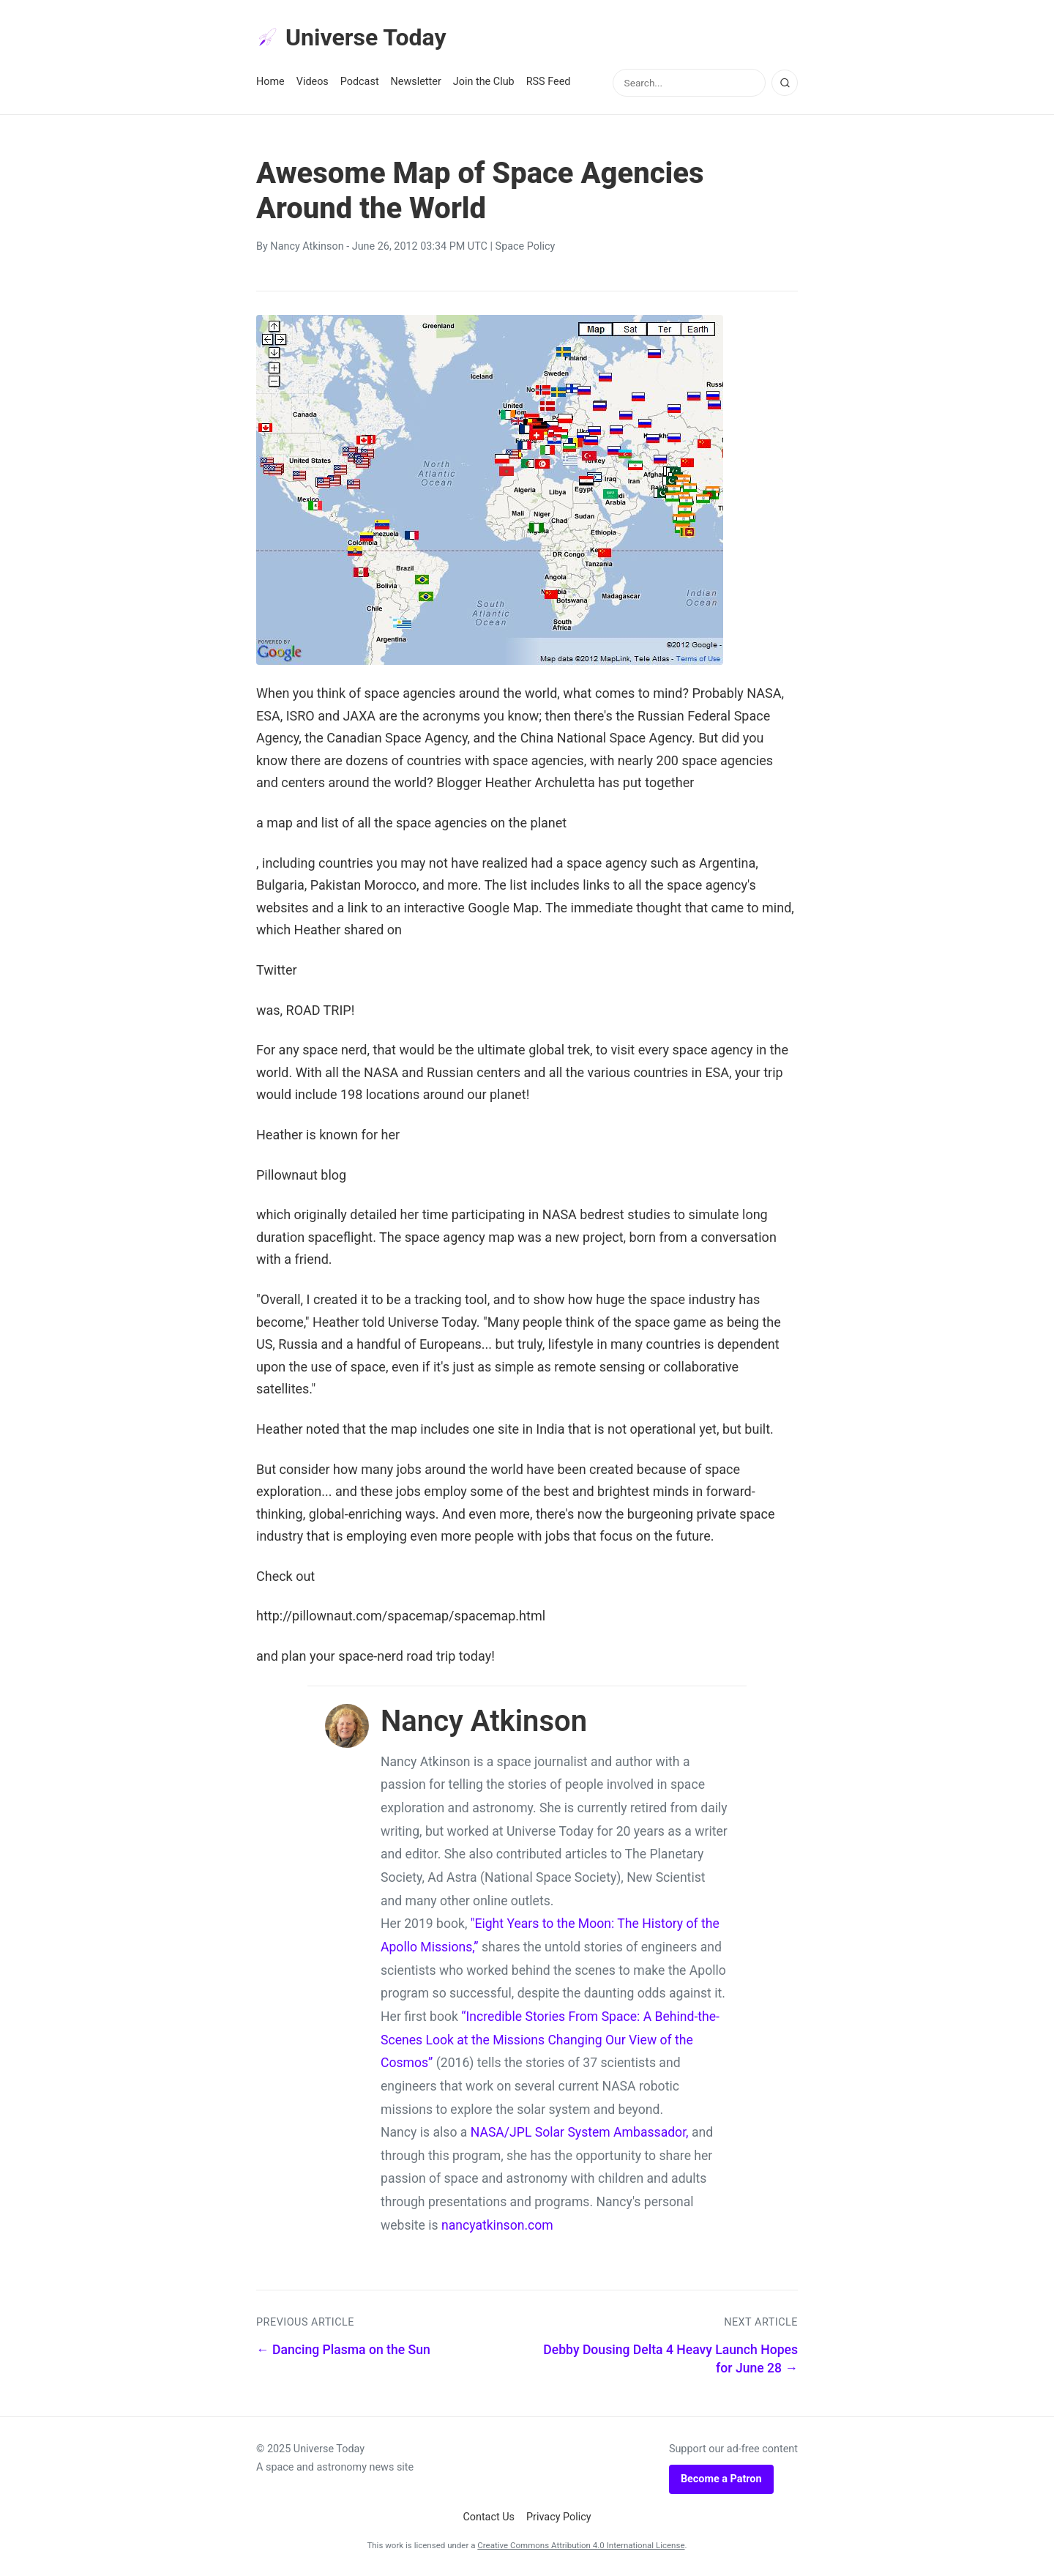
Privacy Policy (558, 2517)
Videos (312, 81)
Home (270, 81)
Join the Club (484, 81)
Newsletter (416, 81)
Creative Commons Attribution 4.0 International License (580, 2545)
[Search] (784, 83)
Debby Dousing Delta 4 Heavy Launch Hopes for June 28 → (670, 2358)
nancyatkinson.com (497, 2225)
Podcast (359, 81)
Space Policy (526, 246)
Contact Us (489, 2517)
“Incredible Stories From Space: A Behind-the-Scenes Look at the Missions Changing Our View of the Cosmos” (550, 2039)
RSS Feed (548, 81)
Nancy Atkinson (306, 246)
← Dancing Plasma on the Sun (343, 2349)
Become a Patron (721, 2479)
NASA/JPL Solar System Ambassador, (580, 2132)
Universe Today (351, 37)
